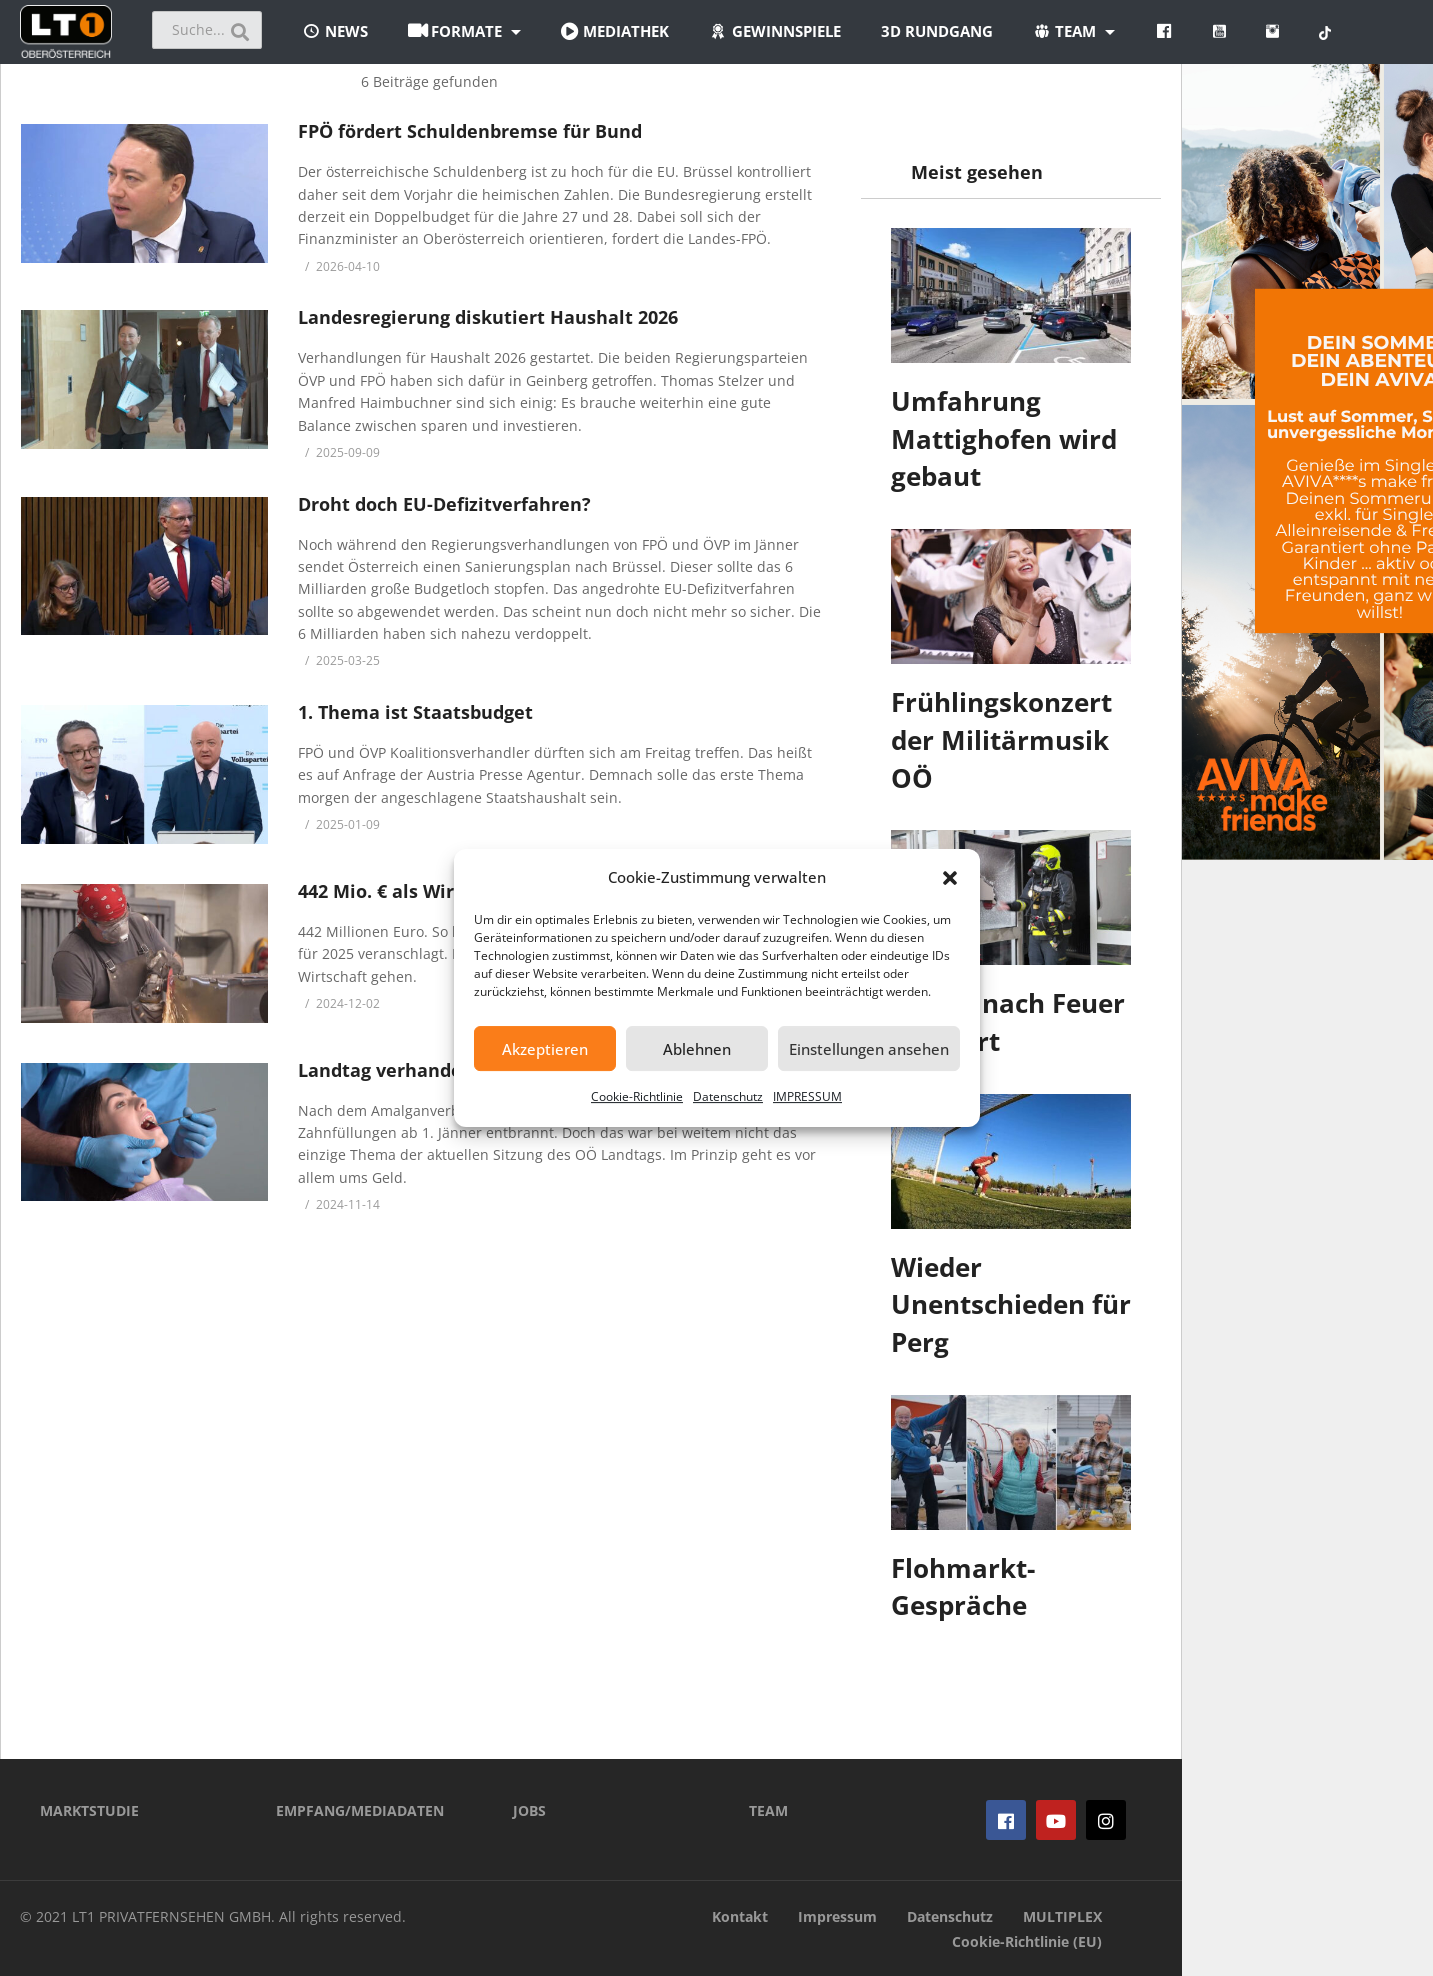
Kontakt (740, 1916)
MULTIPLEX (1062, 1916)
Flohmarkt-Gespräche (963, 1587)
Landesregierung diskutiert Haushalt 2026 (488, 317)
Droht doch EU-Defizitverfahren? (444, 504)
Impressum (837, 1916)
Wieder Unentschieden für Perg (1011, 1304)
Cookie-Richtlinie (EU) (1027, 1941)
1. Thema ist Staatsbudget (415, 712)
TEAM (768, 1810)
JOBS (529, 1810)
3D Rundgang (937, 31)
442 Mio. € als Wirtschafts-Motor (443, 891)
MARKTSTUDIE (89, 1810)
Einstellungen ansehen (869, 1049)
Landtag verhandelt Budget (421, 1070)
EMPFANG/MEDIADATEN (360, 1810)
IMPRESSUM (807, 1096)
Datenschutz (728, 1096)
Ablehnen (697, 1049)
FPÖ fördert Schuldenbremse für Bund (470, 131)
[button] (950, 878)
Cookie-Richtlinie (637, 1096)
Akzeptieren (545, 1049)
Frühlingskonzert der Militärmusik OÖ (1001, 739)
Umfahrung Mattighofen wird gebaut (1004, 438)
